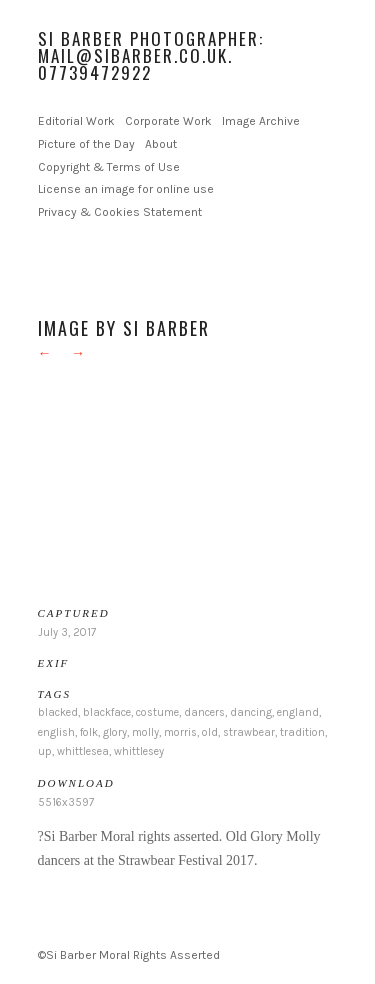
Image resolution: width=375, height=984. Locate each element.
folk (89, 732)
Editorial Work (76, 121)
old (210, 732)
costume (157, 712)
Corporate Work (168, 121)
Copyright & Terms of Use (109, 167)
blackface (107, 712)
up (45, 751)
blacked (58, 712)
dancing (251, 712)
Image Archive (261, 121)
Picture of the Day (86, 144)
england (298, 712)
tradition (302, 732)
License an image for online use (126, 189)
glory (115, 732)
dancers (204, 712)
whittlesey (139, 751)
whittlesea (83, 751)
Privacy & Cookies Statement (120, 212)
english (56, 732)
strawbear (249, 732)
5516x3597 (66, 802)
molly (145, 732)
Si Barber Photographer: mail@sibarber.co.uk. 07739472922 (151, 55)
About (161, 144)
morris (180, 732)
